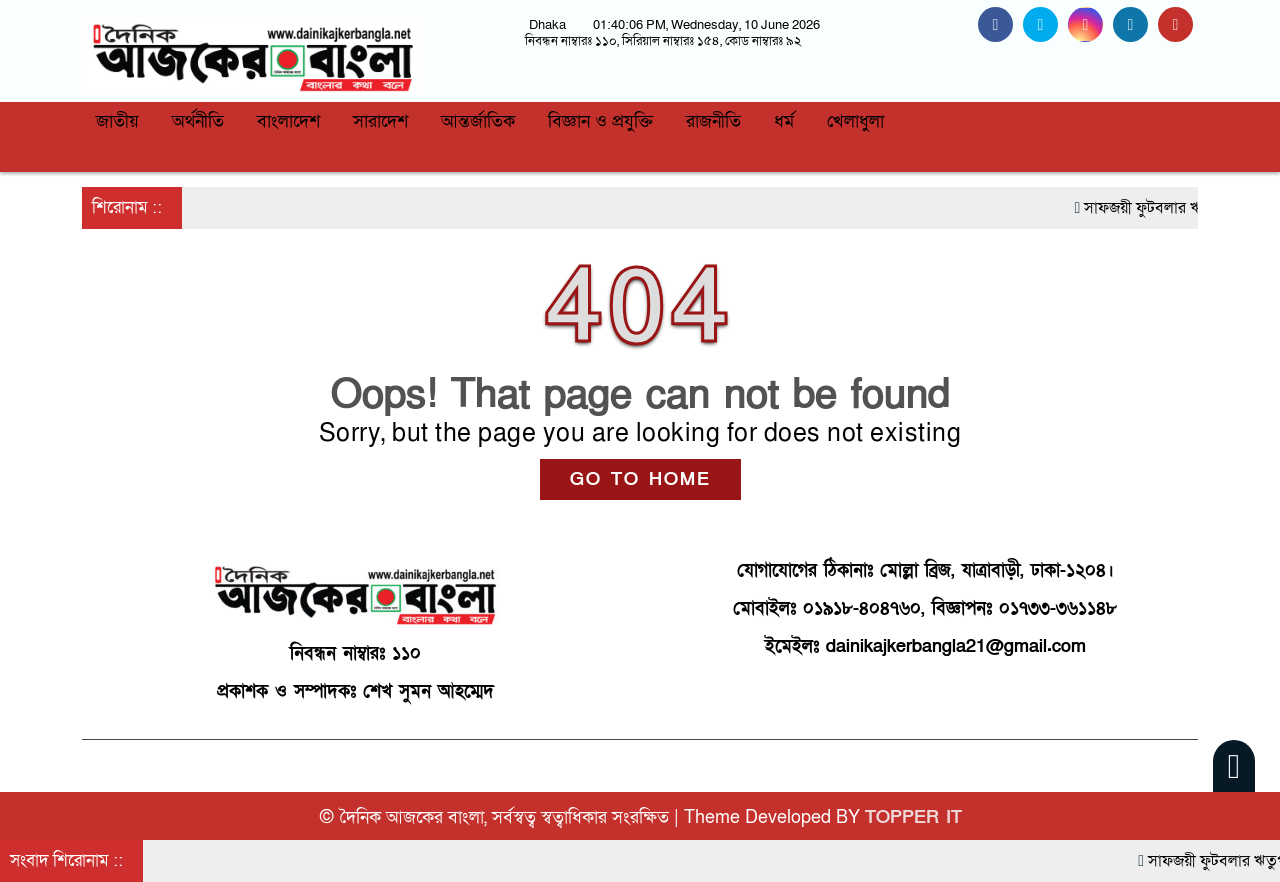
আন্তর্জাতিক (478, 121)
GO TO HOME (640, 479)
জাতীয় (117, 121)
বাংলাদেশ (288, 121)
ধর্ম (784, 121)
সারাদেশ (380, 121)
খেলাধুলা (855, 121)
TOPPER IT (913, 817)
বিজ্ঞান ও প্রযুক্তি (600, 121)
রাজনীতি (713, 121)
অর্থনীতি (198, 121)
